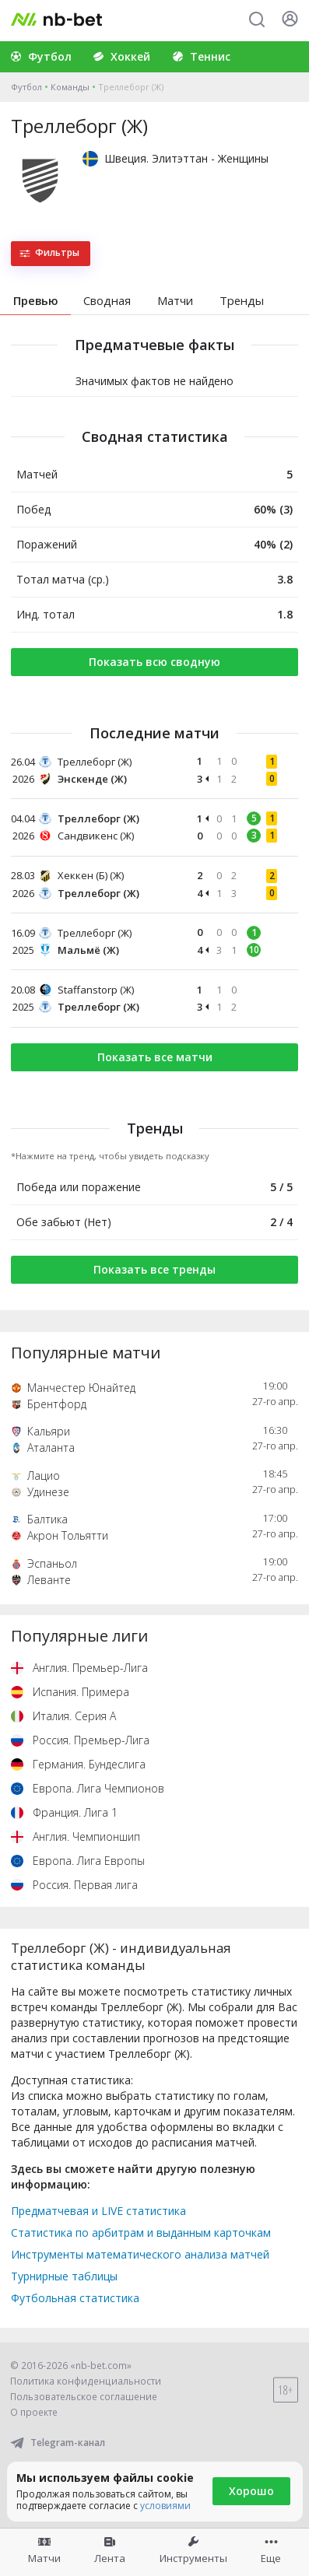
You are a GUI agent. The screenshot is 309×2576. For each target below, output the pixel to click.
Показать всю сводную (154, 661)
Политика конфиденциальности (85, 2381)
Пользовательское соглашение (83, 2396)
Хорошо (251, 2490)
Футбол (26, 87)
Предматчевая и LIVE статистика (98, 2210)
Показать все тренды (154, 1269)
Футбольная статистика (75, 2297)
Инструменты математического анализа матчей (140, 2254)
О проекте (34, 2412)
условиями (165, 2505)
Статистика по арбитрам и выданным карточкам (141, 2232)
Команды (70, 87)
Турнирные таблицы (64, 2276)
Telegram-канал (57, 2442)
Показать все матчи (154, 1057)
